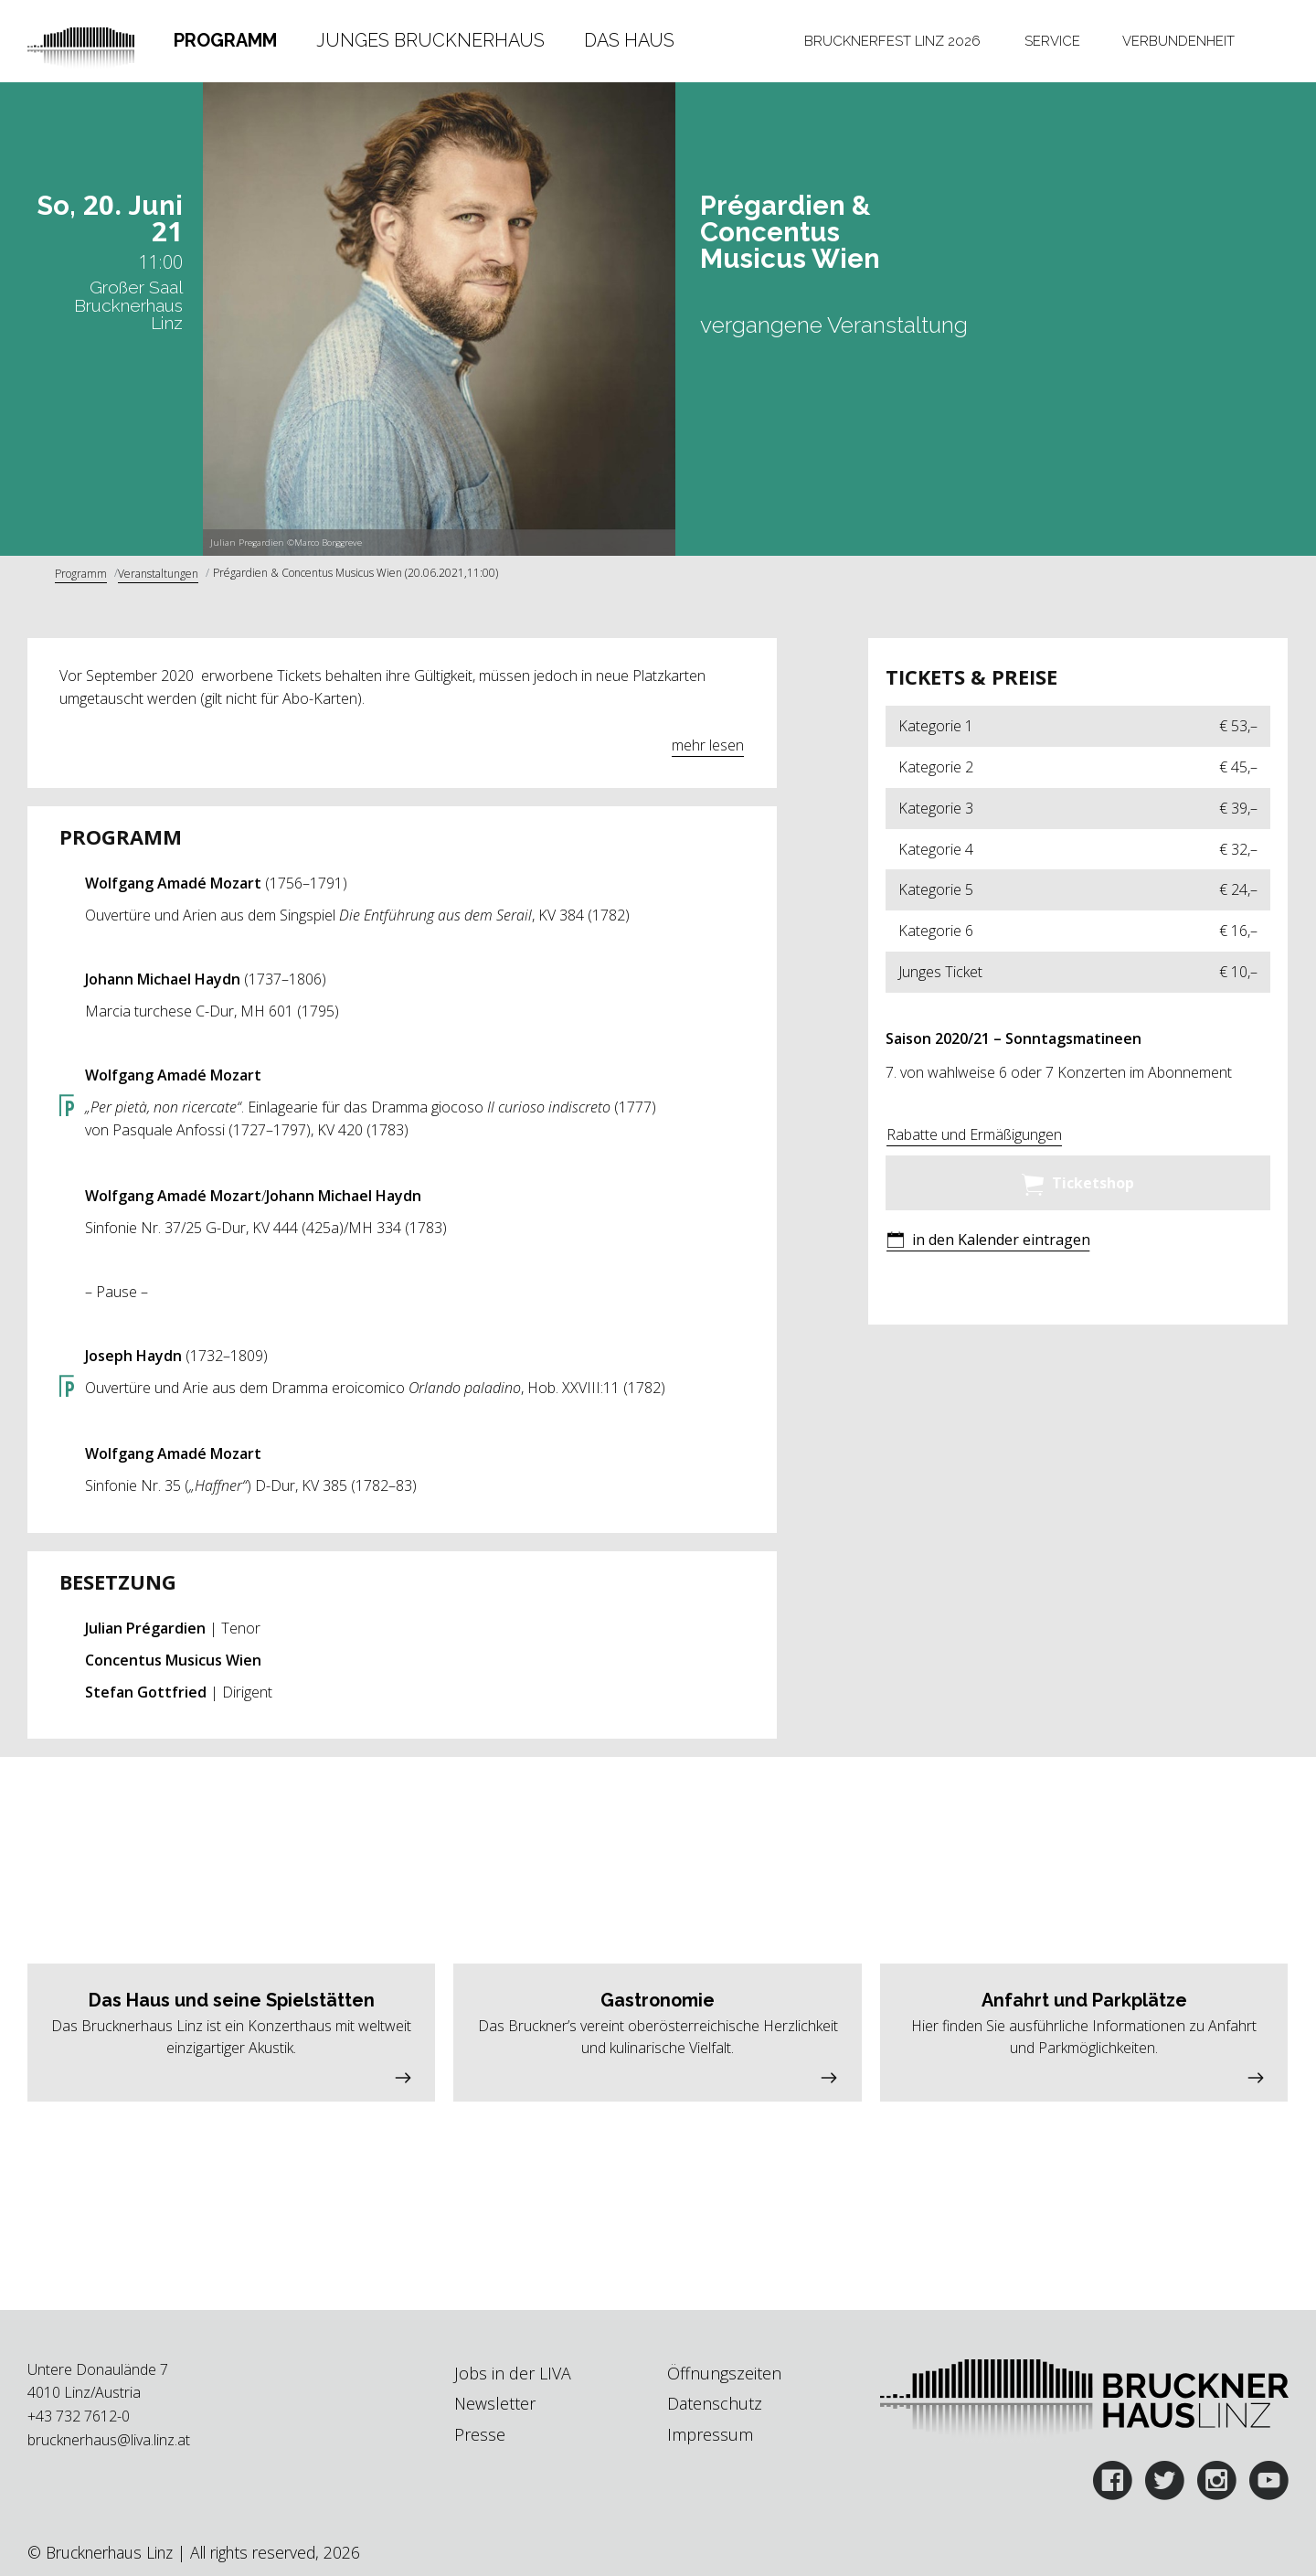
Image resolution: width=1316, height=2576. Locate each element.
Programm (225, 40)
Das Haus (629, 40)
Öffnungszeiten (724, 2373)
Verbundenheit (1178, 40)
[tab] (225, 41)
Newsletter (495, 2403)
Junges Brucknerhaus (430, 40)
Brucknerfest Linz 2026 (892, 40)
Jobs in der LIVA (512, 2373)
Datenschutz (714, 2403)
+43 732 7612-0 (78, 2416)
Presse (479, 2434)
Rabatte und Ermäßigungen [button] (974, 1134)
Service (1052, 40)
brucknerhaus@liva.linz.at (108, 2440)
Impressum (710, 2434)
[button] (988, 1241)
